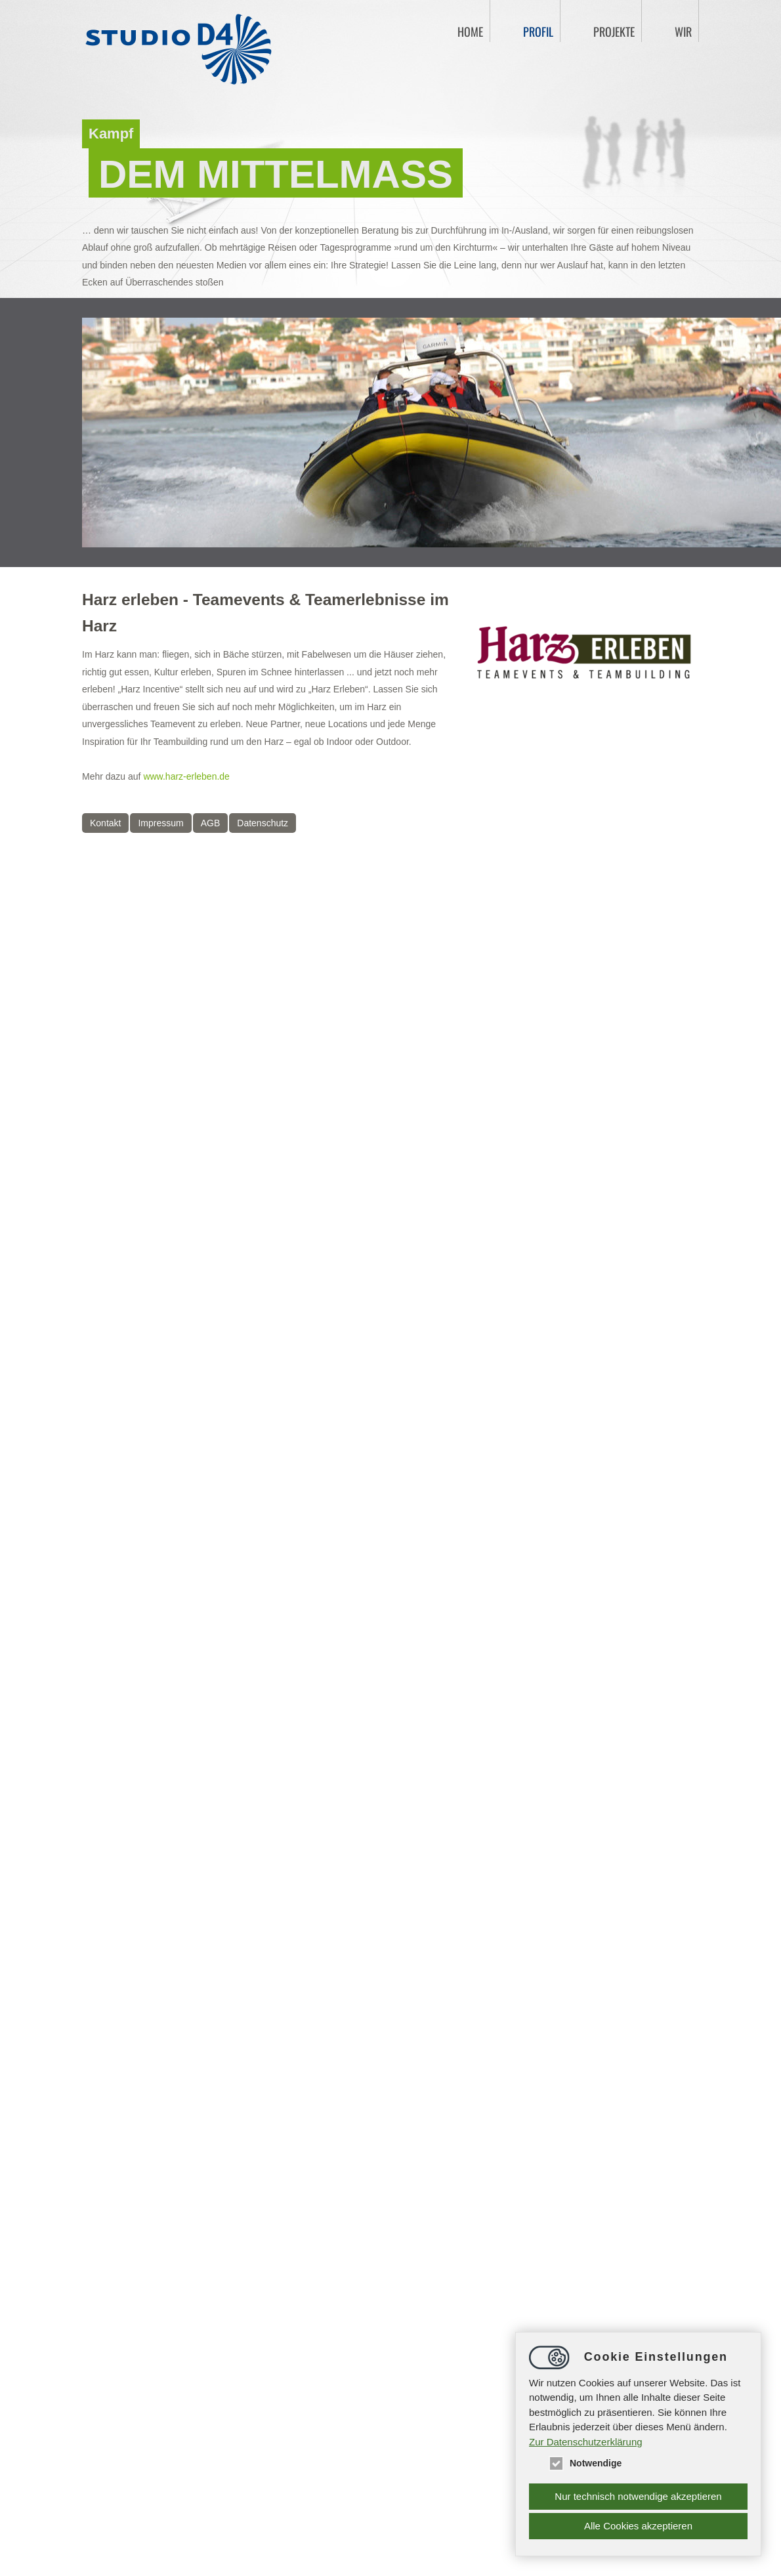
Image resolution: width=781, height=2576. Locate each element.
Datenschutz (262, 823)
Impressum (160, 823)
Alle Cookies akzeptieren (638, 2525)
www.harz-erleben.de (186, 776)
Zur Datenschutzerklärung (586, 2441)
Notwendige (585, 2463)
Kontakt (105, 823)
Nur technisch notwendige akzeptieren (638, 2496)
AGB (211, 823)
